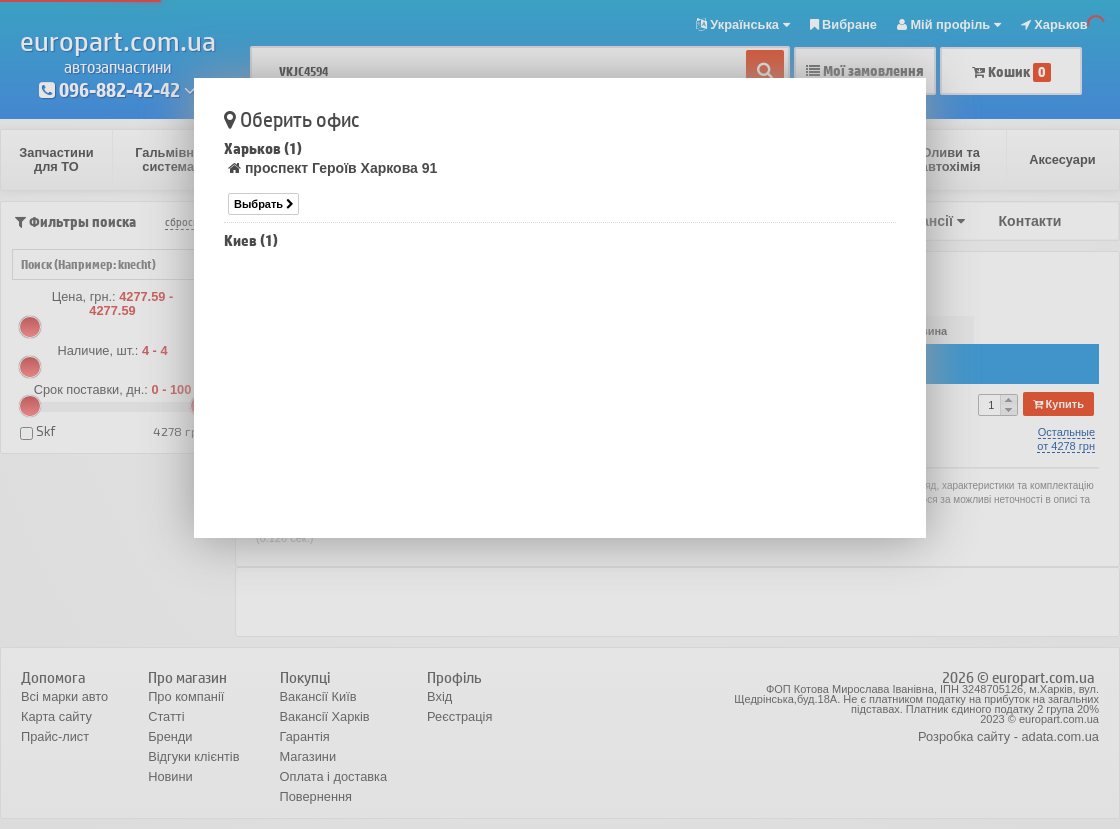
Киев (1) (251, 240)
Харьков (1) (263, 148)
